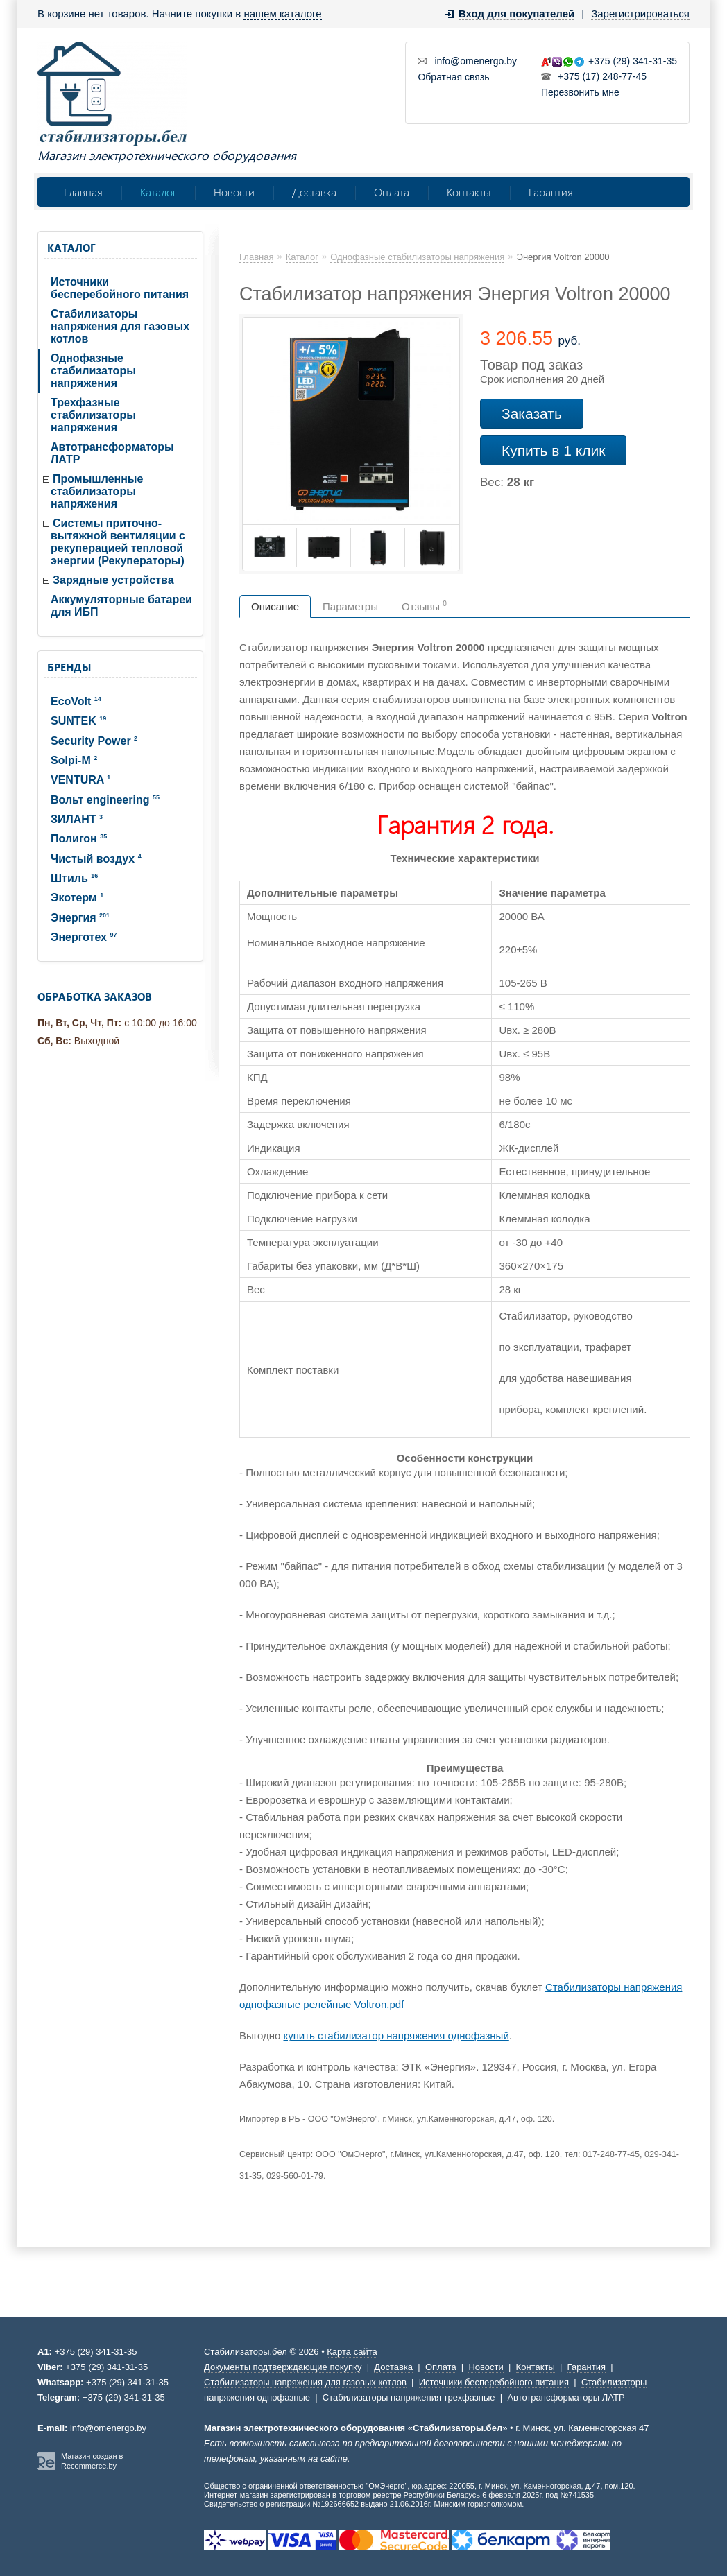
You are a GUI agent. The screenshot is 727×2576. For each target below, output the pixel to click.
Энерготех (84, 937)
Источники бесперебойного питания (120, 288)
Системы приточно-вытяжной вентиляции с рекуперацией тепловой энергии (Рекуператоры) (118, 542)
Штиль (74, 878)
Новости (234, 191)
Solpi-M (74, 760)
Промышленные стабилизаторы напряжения (97, 491)
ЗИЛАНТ (77, 819)
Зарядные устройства (113, 580)
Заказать (532, 414)
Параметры (350, 606)
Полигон (79, 839)
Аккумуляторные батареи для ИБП (121, 606)
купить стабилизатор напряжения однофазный (396, 2035)
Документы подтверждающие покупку (282, 2367)
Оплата (391, 191)
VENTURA (80, 780)
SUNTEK (78, 721)
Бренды (69, 667)
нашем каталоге (282, 13)
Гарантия (551, 191)
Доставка (314, 191)
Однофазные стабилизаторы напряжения (93, 370)
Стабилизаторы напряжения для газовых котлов (120, 326)
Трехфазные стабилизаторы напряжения (93, 415)
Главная (83, 191)
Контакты (469, 191)
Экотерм (77, 898)
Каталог (158, 191)
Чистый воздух (96, 859)
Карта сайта (352, 2351)
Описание (275, 606)
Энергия (80, 918)
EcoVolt (76, 701)
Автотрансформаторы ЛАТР (112, 453)
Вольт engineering (105, 800)
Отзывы (424, 606)
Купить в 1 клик (553, 450)
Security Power (94, 741)
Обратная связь (453, 77)
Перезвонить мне (580, 92)
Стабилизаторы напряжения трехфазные (409, 2397)
